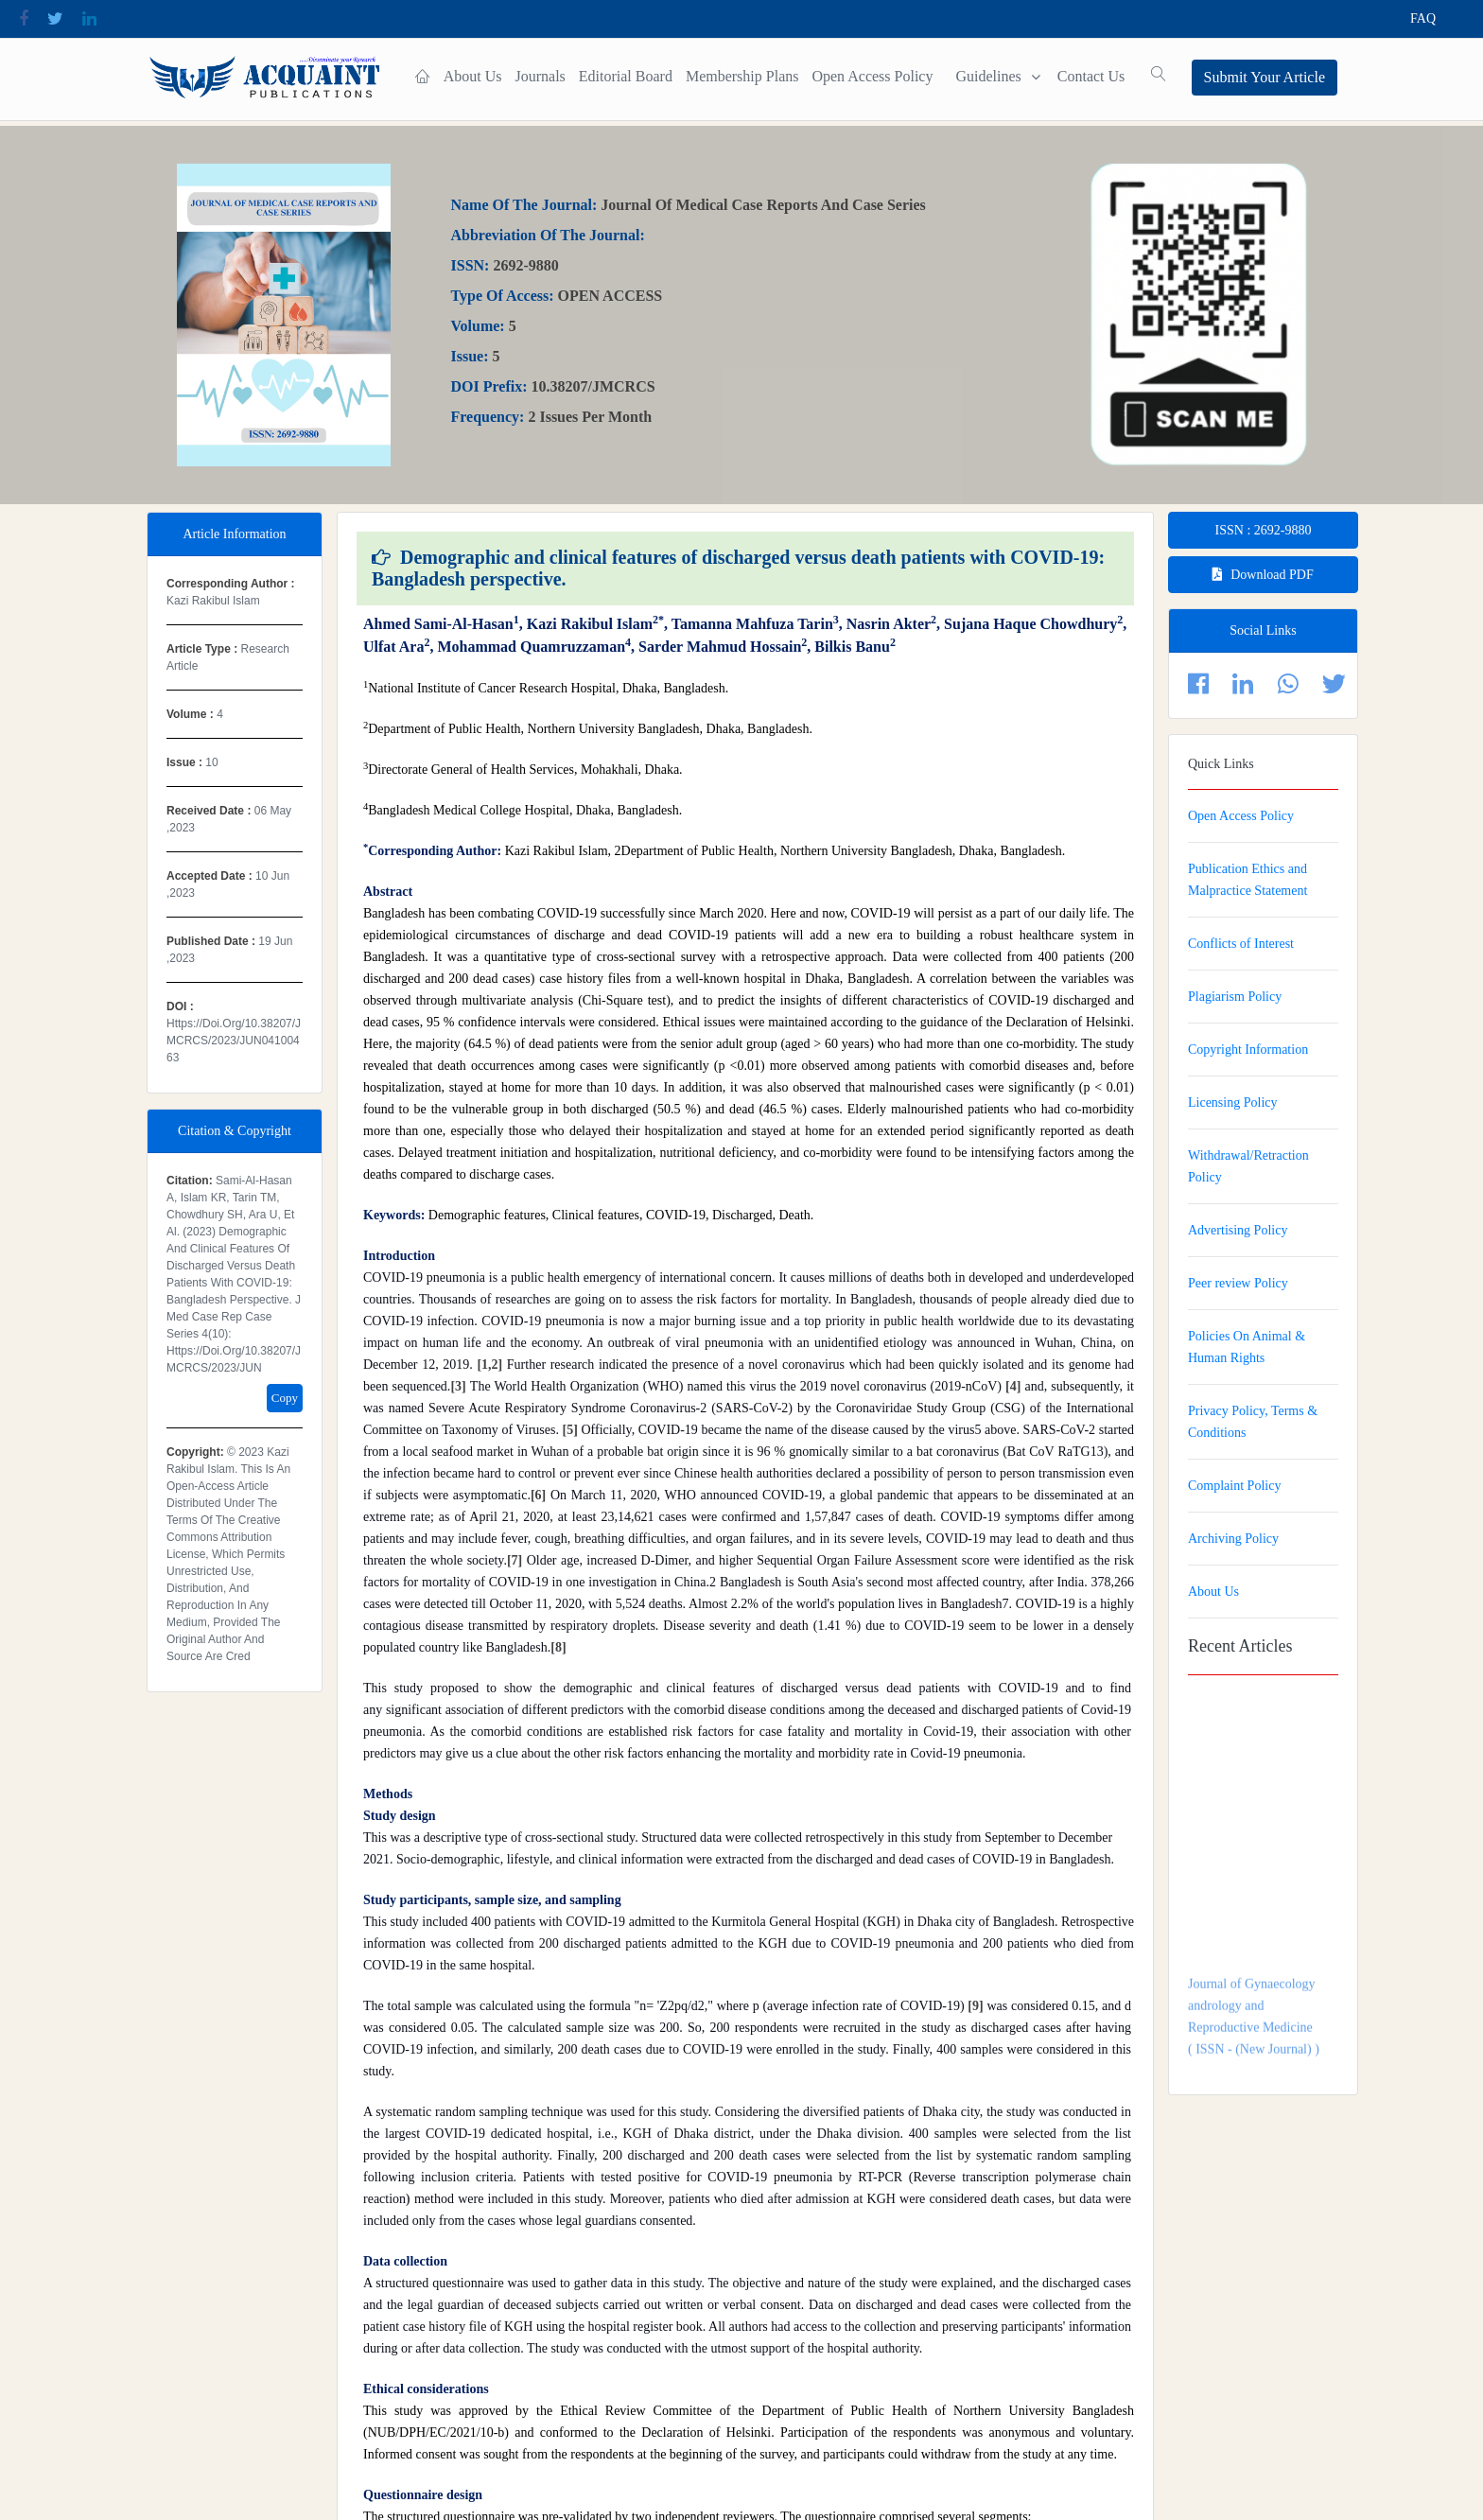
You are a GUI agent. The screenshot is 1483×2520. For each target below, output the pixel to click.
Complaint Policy (1234, 1486)
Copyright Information (1248, 1049)
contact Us (1086, 76)
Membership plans (737, 76)
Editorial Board (621, 76)
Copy (284, 1398)
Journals (535, 76)
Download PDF (1263, 575)
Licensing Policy (1233, 1102)
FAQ (1423, 18)
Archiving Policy (1233, 1538)
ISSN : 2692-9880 (1263, 530)
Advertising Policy (1237, 1230)
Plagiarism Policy (1235, 996)
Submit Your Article (1264, 77)
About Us (467, 76)
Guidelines (983, 76)
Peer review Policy (1238, 1283)
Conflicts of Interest (1241, 943)
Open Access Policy (867, 76)
